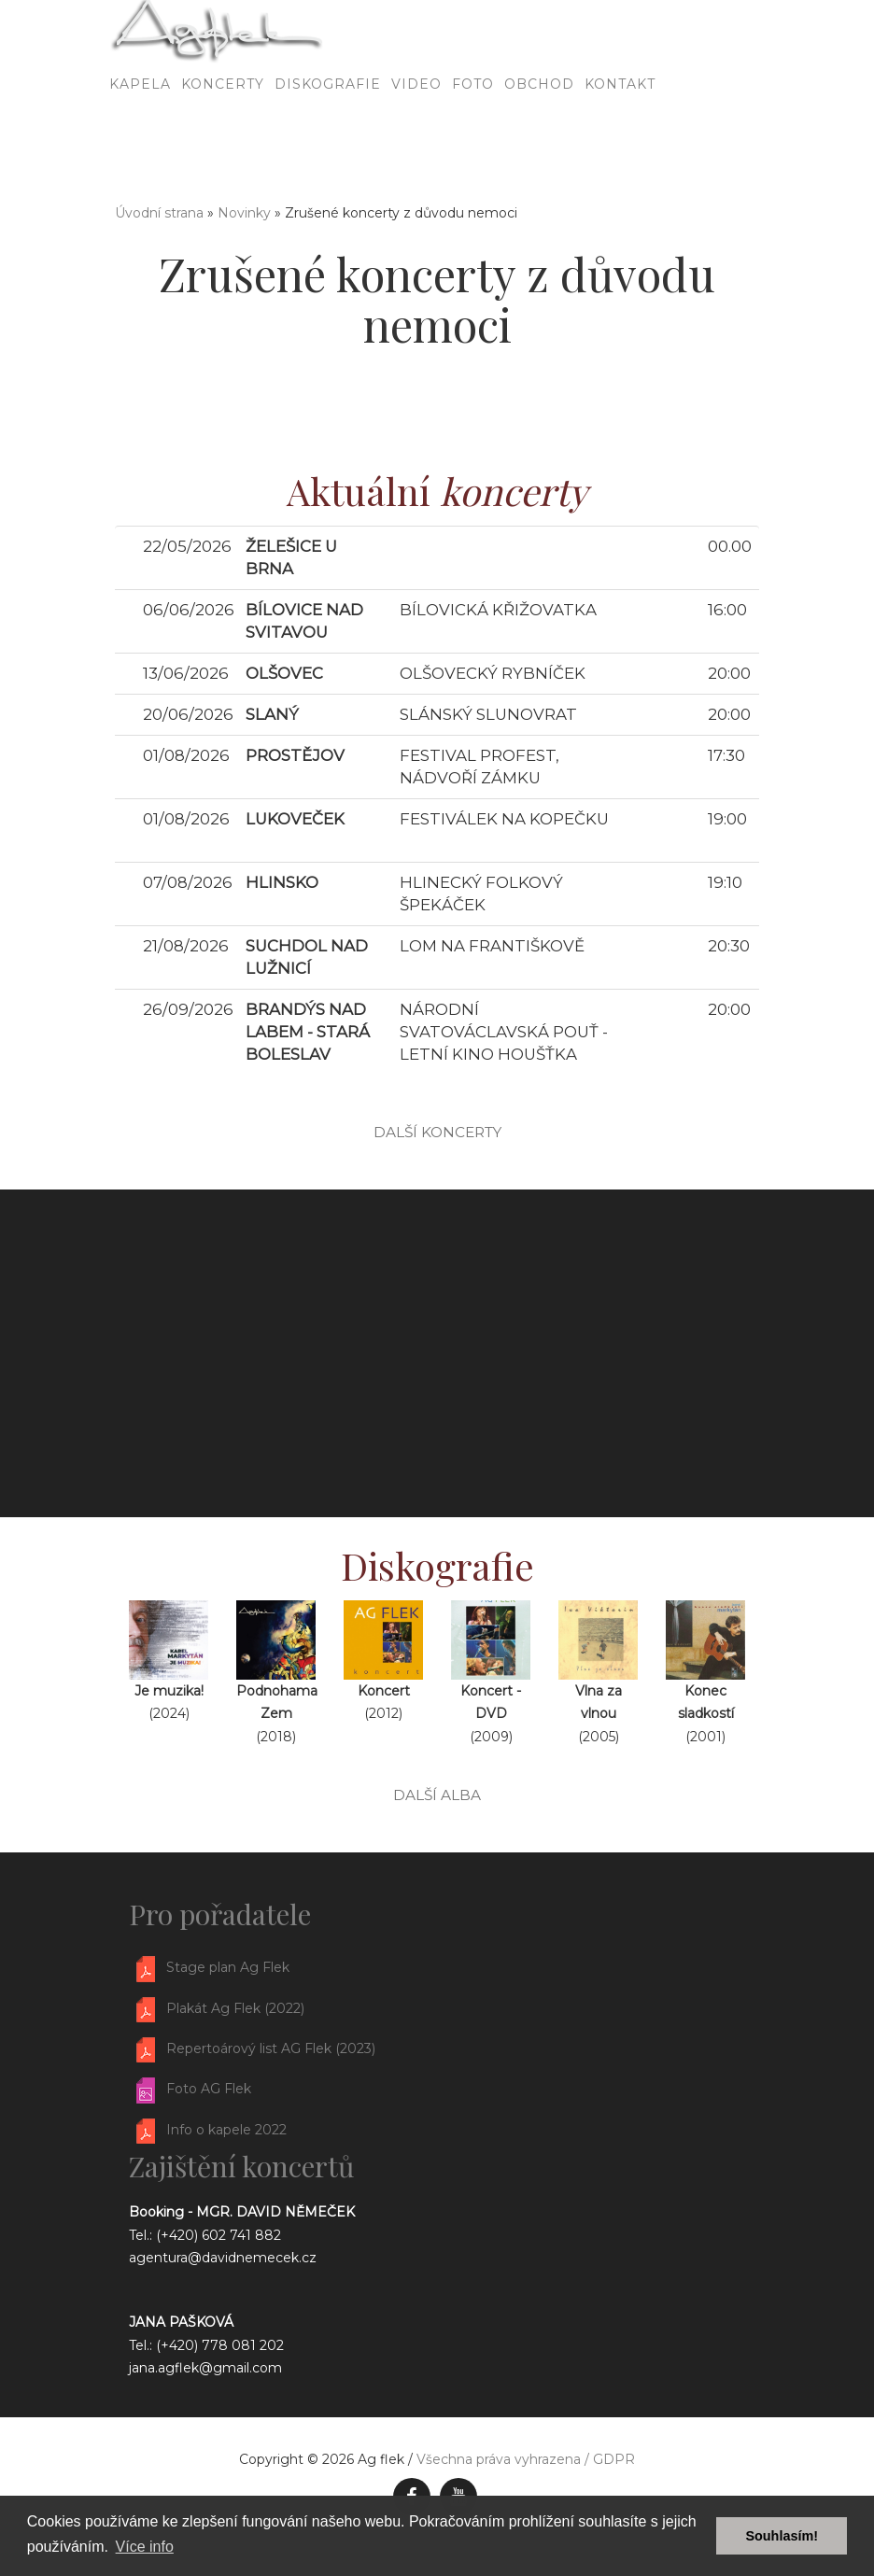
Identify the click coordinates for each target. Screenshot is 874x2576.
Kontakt (620, 135)
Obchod (539, 135)
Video (416, 135)
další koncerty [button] (437, 1132)
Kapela (140, 135)
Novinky (244, 212)
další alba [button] (437, 1795)
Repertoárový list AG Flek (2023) (270, 2048)
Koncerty (222, 135)
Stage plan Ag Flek (227, 1968)
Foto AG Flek (208, 2089)
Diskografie (328, 135)
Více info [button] (145, 2547)
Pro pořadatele (220, 1914)
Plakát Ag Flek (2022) (235, 2008)
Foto (473, 135)
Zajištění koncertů (241, 2166)
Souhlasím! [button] (781, 2535)
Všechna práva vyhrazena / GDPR (525, 2459)
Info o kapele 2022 (226, 2129)
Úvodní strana (159, 212)
